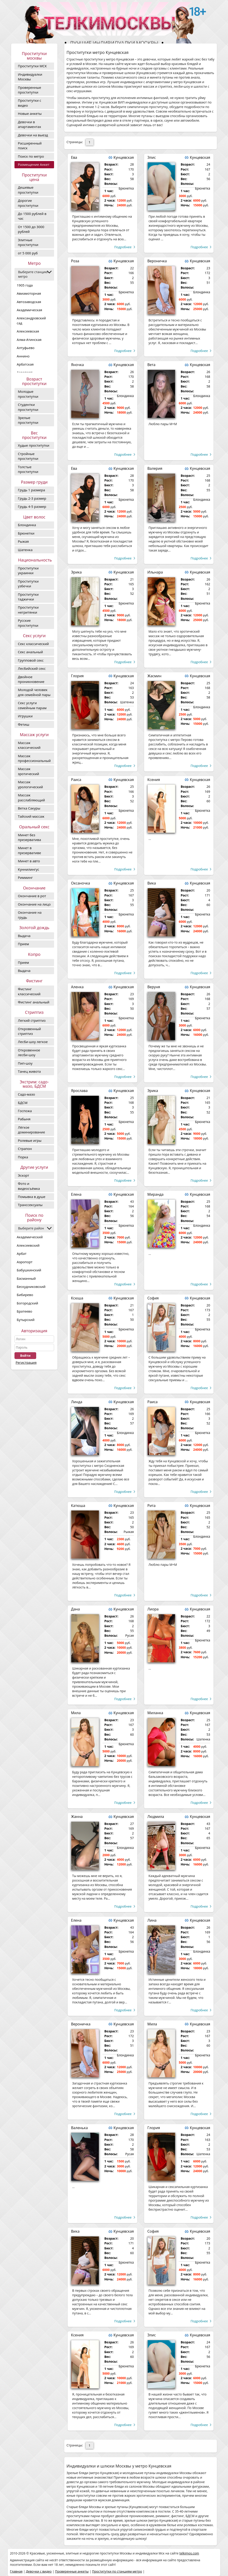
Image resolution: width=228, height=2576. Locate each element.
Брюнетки (26, 533)
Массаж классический (29, 745)
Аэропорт (25, 1262)
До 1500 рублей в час (32, 216)
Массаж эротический (28, 771)
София (153, 1298)
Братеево (24, 1311)
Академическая (29, 310)
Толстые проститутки (28, 469)
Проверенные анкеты (72, 2571)
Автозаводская (29, 301)
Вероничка (157, 260)
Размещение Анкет (33, 164)
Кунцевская (124, 157)
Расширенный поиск (30, 145)
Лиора (153, 1609)
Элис (151, 157)
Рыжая (23, 541)
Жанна (77, 1816)
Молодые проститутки (28, 393)
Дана (75, 1609)
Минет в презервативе (29, 850)
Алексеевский (28, 1245)
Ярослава (79, 1090)
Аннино (23, 356)
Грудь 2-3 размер (32, 498)
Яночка (77, 364)
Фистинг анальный (33, 1002)
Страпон (25, 1148)
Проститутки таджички (28, 596)
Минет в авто (29, 861)
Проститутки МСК (32, 66)
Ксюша (77, 1298)
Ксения (153, 779)
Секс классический (33, 643)
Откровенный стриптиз (29, 1031)
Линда (76, 1401)
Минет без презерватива (29, 837)
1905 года (25, 285)
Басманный (26, 1278)
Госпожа (25, 1110)
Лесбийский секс (32, 668)
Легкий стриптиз (31, 1020)
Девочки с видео (39, 2571)
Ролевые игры (29, 1140)
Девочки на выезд (33, 135)
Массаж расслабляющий (31, 797)
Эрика (76, 572)
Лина (152, 1920)
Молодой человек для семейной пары (34, 692)
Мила (76, 1712)
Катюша (78, 1505)
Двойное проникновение (31, 679)
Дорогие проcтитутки (28, 202)
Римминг (25, 877)
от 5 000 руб (28, 253)
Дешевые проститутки (28, 189)
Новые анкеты (30, 113)
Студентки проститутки (28, 407)
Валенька (79, 2127)
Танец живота (29, 1071)
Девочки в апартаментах (29, 124)
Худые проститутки (33, 445)
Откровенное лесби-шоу (29, 1052)
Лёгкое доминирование (31, 1129)
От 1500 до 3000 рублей (31, 229)
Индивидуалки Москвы (30, 76)
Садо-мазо (26, 1094)
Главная (16, 2571)
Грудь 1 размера (31, 490)
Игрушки (25, 716)
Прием (23, 944)
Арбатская (25, 364)
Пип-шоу (25, 1063)
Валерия (154, 468)
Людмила (155, 1816)
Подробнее (123, 247)
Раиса (76, 779)
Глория (77, 675)
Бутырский (25, 1319)
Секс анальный (30, 652)
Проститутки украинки (28, 570)
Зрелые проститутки (28, 420)
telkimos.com (189, 2553)
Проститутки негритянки (28, 609)
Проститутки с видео (29, 102)
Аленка (77, 986)
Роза (75, 260)
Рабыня (24, 1119)
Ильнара (155, 572)
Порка (23, 1157)
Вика (151, 883)
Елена (76, 1194)
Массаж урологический (30, 784)
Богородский (27, 1303)
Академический (30, 1237)
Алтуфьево (25, 347)
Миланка (155, 1712)
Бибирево (25, 1294)
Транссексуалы (30, 1204)
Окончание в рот (32, 896)
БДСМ (22, 1102)
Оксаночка (80, 883)
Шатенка (25, 549)
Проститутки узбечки (28, 583)
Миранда (155, 1194)
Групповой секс (31, 660)
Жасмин (154, 675)
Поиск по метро (31, 156)
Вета (151, 364)
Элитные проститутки (28, 242)
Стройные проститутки (28, 456)
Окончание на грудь (30, 914)
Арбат (21, 1253)
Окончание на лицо (34, 904)
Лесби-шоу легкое (33, 1041)
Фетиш (23, 724)
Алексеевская (28, 331)
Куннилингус (28, 869)
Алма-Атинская (29, 339)
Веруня (153, 986)
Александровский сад (31, 320)
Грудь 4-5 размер (32, 506)
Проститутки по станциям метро (117, 2571)
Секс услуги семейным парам (32, 705)
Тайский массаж (31, 816)
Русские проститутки (28, 622)
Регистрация (26, 1362)
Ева (74, 157)
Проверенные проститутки (29, 89)
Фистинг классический (29, 991)
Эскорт (23, 1175)
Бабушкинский (29, 1270)
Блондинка (27, 525)
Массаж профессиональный (34, 758)
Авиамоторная (29, 293)
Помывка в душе (31, 1196)
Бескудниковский (31, 1286)
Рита (151, 1505)
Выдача (24, 935)
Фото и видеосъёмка (29, 1185)
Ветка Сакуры (29, 808)
